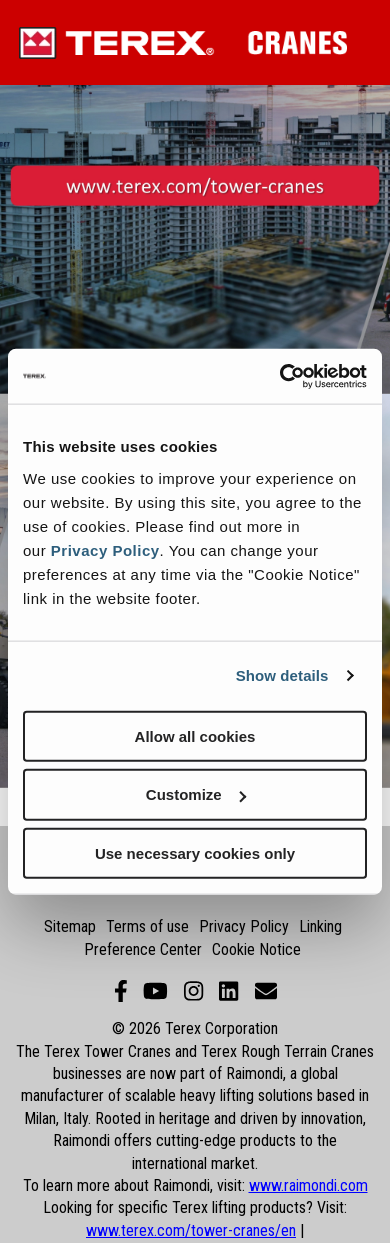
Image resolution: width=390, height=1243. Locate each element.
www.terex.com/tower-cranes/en (191, 1230)
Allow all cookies (195, 735)
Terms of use (147, 926)
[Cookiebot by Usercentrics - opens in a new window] (280, 376)
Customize (196, 794)
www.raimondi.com (308, 1185)
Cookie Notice (256, 949)
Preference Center (143, 949)
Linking (320, 926)
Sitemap (70, 926)
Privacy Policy (105, 549)
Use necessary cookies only (195, 853)
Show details (282, 675)
